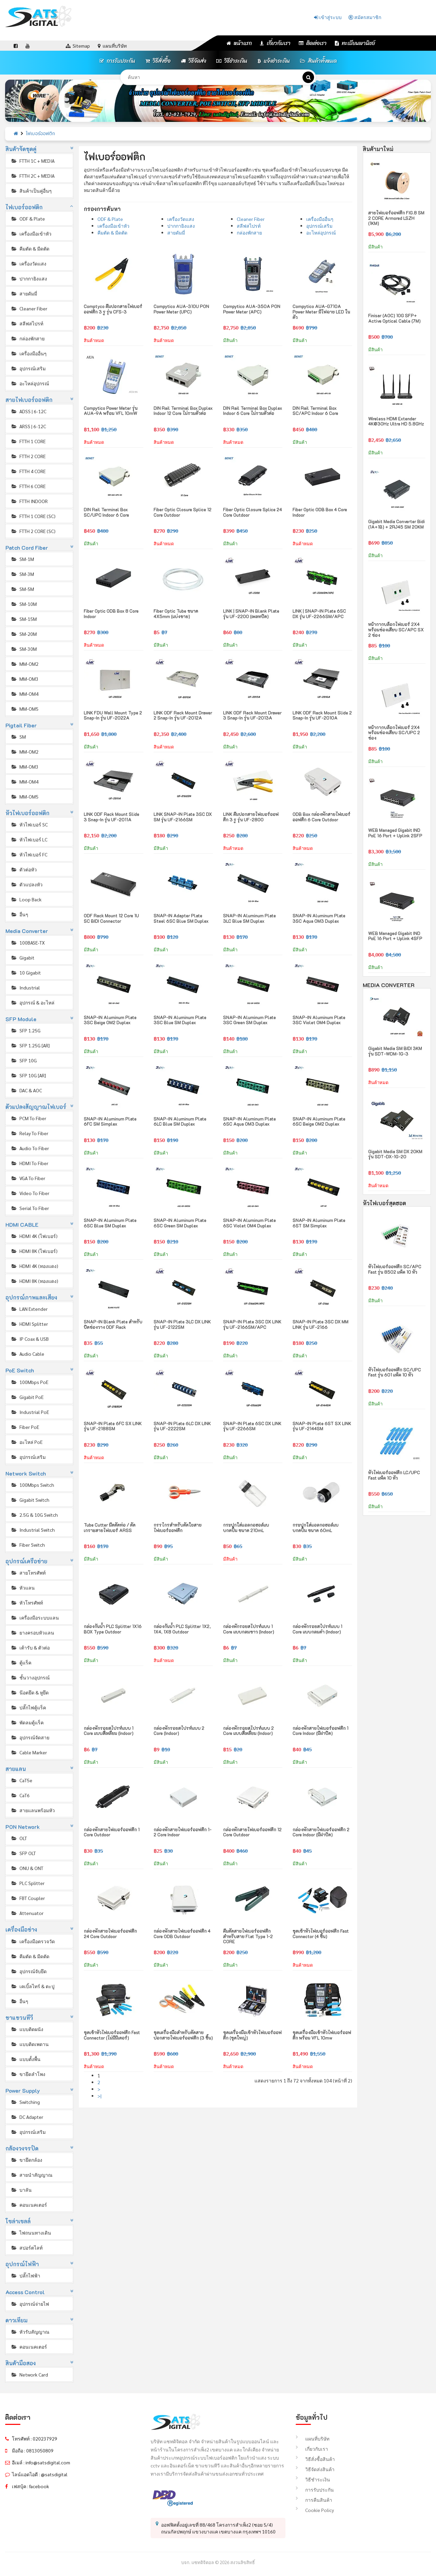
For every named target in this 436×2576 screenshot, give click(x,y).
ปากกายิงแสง (29, 278)
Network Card (29, 2374)
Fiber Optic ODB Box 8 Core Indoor (111, 613)
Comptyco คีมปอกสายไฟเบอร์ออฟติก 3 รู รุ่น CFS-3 (113, 309)
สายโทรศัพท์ (28, 1572)
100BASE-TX (28, 942)
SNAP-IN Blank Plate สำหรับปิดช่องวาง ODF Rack (113, 1324)
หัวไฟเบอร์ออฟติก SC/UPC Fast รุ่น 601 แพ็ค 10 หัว (394, 1372)
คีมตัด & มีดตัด (30, 248)
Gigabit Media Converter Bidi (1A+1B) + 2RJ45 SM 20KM (396, 524)
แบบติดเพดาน (30, 2044)
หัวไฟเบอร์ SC (29, 824)
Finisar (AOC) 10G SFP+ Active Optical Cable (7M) (394, 318)
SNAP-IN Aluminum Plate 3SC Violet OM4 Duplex (319, 1020)
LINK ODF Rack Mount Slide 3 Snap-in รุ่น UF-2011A (111, 816)
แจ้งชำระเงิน (274, 61)
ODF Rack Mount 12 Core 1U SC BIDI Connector (111, 918)
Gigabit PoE (27, 1397)
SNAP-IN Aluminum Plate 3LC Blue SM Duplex (249, 918)
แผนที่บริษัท (312, 2438)
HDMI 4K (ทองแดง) (34, 1266)
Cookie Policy (315, 2510)
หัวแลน (23, 1587)
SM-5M (22, 589)
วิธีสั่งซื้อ (158, 61)
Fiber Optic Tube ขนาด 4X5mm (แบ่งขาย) (176, 613)
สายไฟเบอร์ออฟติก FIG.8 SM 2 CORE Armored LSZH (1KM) (396, 218)
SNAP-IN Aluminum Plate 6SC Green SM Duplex (180, 1222)
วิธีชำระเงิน (231, 61)
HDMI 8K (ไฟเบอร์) (34, 1251)
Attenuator (27, 1913)
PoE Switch (19, 1370)
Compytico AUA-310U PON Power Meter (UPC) (181, 309)
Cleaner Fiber (29, 308)
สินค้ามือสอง (20, 2363)
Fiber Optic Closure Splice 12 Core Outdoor (183, 512)
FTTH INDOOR (29, 501)
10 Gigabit (26, 972)
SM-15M (24, 619)
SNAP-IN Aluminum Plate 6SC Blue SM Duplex (110, 1222)
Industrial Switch (33, 1530)
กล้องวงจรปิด (22, 2148)
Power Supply (22, 2090)
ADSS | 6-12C (28, 411)
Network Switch (25, 1473)
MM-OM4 (24, 694)
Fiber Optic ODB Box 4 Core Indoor (320, 512)
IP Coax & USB (30, 1339)
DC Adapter (27, 2117)
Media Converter (26, 930)
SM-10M (24, 604)
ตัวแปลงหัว (27, 884)
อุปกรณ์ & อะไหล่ (32, 1002)
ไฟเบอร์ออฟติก (40, 134)
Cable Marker (29, 1752)
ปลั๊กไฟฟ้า (25, 2275)
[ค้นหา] (308, 77)
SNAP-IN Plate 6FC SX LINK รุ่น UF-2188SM (113, 1426)
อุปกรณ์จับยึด (29, 1971)
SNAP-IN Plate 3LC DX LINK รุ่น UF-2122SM (182, 1324)
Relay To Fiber (29, 1133)
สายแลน (15, 1768)
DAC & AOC (26, 1090)
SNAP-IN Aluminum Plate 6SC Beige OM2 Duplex (319, 1121)
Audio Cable (27, 1354)
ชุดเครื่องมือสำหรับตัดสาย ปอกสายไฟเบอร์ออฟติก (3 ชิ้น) (183, 2035)
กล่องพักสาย (28, 338)
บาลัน (21, 2190)
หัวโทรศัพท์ (27, 1602)
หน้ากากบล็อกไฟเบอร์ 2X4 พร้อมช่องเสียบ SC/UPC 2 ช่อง (394, 732)
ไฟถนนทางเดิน (31, 2232)
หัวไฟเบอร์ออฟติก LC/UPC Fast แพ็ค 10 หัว (394, 1475)
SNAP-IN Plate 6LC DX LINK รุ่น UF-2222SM (182, 1426)
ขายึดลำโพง (28, 2074)
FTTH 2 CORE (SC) (33, 531)
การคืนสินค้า (314, 2499)
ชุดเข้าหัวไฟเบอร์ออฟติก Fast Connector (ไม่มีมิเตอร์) (112, 2035)
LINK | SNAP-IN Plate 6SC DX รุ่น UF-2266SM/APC (319, 613)
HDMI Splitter (29, 1324)
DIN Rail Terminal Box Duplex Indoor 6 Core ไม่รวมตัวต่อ (252, 410)
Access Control (25, 2292)
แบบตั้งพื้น (26, 2059)
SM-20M (24, 634)
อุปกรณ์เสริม (28, 368)
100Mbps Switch (32, 1485)
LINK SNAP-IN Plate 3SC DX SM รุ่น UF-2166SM (183, 816)
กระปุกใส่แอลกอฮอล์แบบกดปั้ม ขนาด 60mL (316, 1527)
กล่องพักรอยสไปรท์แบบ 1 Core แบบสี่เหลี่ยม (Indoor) (109, 1730)
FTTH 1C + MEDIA (32, 161)
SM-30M (24, 649)
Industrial (25, 987)
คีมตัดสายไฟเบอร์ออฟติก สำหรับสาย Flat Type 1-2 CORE (248, 1936)
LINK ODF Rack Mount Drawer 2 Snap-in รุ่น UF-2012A (183, 715)
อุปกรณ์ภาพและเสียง (31, 1297)
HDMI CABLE (22, 1224)
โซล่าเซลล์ (18, 2221)
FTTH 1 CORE (28, 441)
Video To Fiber (30, 1193)
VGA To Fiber (28, 1178)
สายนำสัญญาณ (31, 2175)
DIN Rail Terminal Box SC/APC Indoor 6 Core (315, 410)
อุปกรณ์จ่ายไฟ (30, 2304)
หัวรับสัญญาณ (30, 2332)
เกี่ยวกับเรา (275, 43)
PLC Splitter (28, 1883)
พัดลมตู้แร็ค (27, 1722)
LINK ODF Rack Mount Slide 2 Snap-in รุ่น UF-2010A (322, 715)
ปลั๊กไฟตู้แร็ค (28, 1707)
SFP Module (21, 1019)
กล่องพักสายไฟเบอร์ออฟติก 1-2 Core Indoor (183, 1832)
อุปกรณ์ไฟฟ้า (22, 2264)
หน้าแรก (239, 43)
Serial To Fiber (30, 1208)
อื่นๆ (19, 914)
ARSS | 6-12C (28, 426)
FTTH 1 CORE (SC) (33, 516)
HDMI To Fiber (29, 1163)
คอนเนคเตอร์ (29, 2205)
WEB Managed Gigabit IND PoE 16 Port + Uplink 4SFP (395, 935)
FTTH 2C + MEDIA (32, 176)
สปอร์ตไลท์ (27, 2247)
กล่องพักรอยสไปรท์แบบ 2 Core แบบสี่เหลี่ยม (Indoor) (248, 1730)
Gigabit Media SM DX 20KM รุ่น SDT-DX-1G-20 (395, 1154)
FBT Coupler (28, 1898)
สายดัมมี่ (24, 293)
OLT (19, 1838)
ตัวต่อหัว (24, 869)
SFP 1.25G (26, 1030)
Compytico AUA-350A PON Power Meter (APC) (251, 309)
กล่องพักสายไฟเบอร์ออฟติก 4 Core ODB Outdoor (182, 1933)
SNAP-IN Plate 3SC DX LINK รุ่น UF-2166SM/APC (252, 1324)
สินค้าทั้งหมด (318, 61)
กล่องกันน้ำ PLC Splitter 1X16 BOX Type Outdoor (113, 1629)
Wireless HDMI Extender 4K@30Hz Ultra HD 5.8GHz (396, 421)
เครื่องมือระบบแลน (35, 1617)
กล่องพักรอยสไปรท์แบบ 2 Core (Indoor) (179, 1730)
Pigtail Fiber (21, 725)
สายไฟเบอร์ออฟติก (29, 399)
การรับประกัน (117, 61)
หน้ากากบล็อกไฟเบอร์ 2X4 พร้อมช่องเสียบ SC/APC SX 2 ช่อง (396, 629)
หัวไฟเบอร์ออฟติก (27, 813)
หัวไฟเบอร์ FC (29, 854)
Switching (25, 2102)
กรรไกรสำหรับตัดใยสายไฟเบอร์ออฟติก (178, 1527)
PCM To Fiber (28, 1118)
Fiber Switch (28, 1545)
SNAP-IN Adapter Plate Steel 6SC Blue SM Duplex (181, 918)
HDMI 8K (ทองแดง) (34, 1281)
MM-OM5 (24, 709)
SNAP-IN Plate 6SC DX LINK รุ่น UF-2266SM (252, 1426)
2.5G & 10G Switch (34, 1515)
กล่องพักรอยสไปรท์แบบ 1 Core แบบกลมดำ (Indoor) (317, 1629)
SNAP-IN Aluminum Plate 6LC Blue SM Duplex (180, 1121)
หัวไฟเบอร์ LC (29, 839)
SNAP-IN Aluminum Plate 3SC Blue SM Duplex (180, 1020)
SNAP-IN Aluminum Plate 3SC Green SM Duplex (249, 1020)
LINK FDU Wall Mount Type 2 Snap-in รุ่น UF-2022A (113, 715)
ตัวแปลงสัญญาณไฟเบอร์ (36, 1106)
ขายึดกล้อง (26, 2160)
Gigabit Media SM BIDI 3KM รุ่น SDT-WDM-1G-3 (395, 1051)
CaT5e (21, 1780)
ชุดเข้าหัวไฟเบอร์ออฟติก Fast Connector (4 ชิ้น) (321, 1933)
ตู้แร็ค (21, 1662)
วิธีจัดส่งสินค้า (315, 2469)
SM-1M (22, 559)
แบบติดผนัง (27, 2029)
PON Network (22, 1826)
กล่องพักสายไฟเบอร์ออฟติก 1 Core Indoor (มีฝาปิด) (320, 1730)
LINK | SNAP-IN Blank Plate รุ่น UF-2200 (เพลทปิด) (251, 613)
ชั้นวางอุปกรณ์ (30, 1677)
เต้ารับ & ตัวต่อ (30, 1647)
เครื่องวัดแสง (28, 263)
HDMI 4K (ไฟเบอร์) (34, 1236)
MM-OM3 (24, 679)
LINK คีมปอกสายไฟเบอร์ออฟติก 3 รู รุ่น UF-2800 (251, 816)
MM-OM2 (24, 664)
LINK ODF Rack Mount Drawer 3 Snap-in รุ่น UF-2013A (252, 715)
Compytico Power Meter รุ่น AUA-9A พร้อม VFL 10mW (111, 410)
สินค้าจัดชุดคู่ (21, 148)
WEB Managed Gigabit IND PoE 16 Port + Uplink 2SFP (395, 832)
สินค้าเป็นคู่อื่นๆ (31, 191)
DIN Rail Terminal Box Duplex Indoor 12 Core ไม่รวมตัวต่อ (183, 410)
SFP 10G (24, 1060)
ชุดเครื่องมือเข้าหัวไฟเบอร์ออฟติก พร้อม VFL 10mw (322, 2035)
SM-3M (22, 574)
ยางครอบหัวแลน (32, 1632)
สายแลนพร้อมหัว (33, 1810)
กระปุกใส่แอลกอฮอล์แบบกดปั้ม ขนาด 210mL (246, 1527)
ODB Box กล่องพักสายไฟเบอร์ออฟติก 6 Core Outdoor (322, 816)
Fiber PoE (25, 1427)
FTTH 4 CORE (28, 471)
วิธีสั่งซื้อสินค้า (315, 2459)
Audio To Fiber (30, 1148)
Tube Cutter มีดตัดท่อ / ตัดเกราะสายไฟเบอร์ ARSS (110, 1527)
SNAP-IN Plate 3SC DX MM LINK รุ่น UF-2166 (320, 1324)
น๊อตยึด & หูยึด (30, 1692)
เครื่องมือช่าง (21, 1929)
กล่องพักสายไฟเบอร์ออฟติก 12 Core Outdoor (252, 1832)
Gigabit (22, 957)
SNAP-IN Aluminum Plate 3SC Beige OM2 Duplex (110, 1020)
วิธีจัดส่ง (193, 61)
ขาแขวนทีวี (19, 2017)
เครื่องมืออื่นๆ (29, 353)
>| (99, 2096)
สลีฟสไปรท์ (27, 323)
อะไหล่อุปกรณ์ (30, 383)
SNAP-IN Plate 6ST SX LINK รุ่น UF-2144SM (322, 1426)
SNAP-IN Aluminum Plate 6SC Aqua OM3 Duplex (249, 1121)
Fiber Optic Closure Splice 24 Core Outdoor (252, 512)
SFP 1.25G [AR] (30, 1045)
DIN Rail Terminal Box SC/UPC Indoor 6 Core (106, 512)
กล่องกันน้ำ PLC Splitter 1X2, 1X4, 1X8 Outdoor (182, 1629)
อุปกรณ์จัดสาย (30, 1737)
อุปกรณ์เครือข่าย (26, 1561)
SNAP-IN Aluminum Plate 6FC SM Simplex (110, 1121)
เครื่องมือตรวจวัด (33, 1941)
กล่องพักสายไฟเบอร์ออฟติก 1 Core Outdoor (112, 1832)
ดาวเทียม (16, 2320)
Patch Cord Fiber (26, 547)
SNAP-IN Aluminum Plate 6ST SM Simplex (319, 1222)
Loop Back (26, 899)
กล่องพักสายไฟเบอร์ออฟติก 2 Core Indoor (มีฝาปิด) (321, 1832)
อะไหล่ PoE (27, 1442)
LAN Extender (29, 1309)
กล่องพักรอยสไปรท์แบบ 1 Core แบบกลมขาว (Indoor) (248, 1629)
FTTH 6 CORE (28, 486)
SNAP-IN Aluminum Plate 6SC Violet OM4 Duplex (249, 1222)
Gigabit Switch (30, 1500)
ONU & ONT (27, 1868)
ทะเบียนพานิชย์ (355, 43)
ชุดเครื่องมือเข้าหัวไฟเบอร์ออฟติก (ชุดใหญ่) (252, 2035)
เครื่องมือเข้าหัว (31, 233)
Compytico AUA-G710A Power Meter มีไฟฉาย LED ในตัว (321, 311)
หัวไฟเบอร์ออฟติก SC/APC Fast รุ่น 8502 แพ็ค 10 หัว (394, 1269)
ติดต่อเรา (313, 43)
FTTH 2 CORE (28, 456)
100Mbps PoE (29, 1382)
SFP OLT (23, 1853)
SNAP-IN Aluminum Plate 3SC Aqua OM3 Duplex (319, 918)
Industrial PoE (30, 1412)
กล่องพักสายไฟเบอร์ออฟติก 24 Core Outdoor (110, 1933)
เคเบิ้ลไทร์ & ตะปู (32, 1986)
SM (18, 737)
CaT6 (20, 1795)
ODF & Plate (28, 218)
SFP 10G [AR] (28, 1075)
